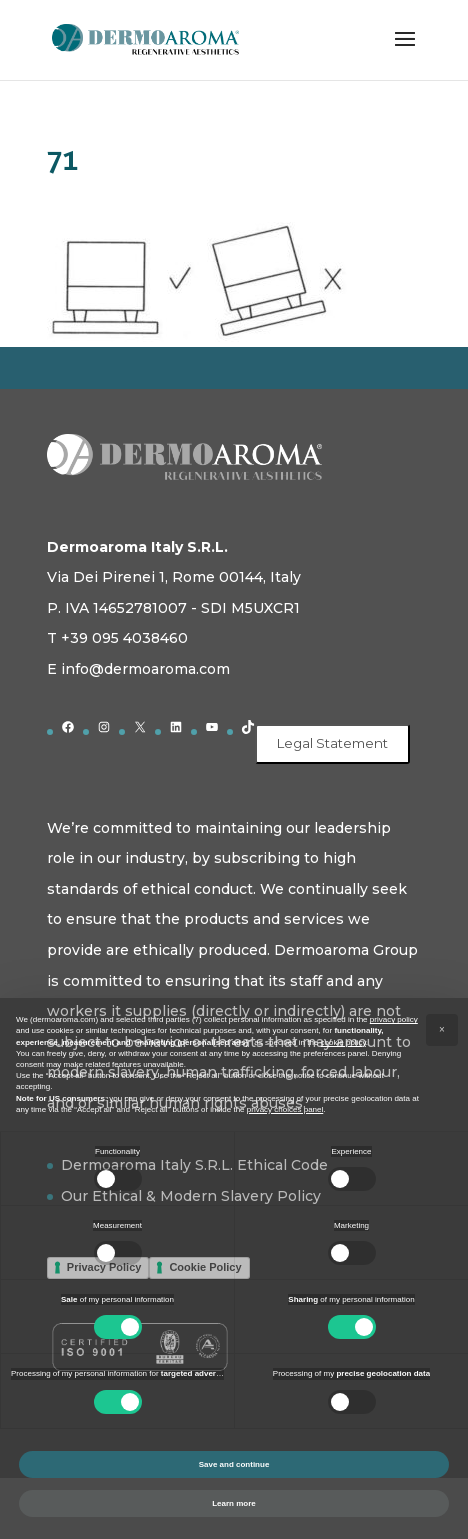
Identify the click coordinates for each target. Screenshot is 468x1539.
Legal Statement (332, 743)
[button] (442, 1030)
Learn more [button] (234, 1503)
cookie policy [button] (343, 1042)
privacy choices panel (285, 1109)
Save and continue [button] (234, 1464)
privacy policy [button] (394, 1019)
